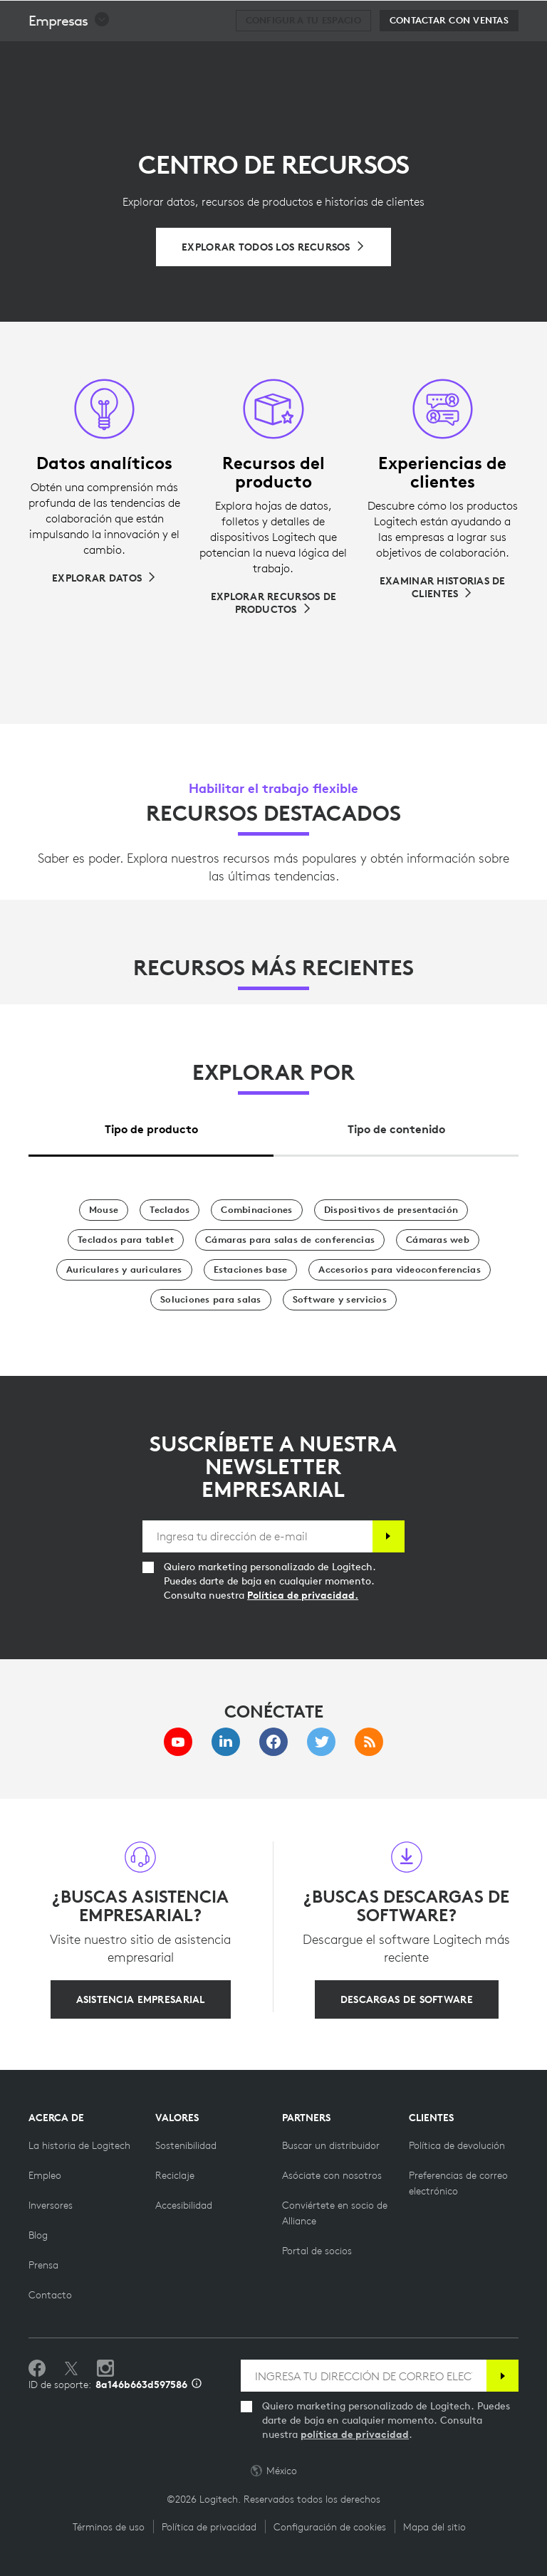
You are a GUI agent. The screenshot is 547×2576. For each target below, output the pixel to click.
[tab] (151, 1126)
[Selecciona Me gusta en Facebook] (37, 2369)
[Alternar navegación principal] (530, 17)
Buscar (448, 18)
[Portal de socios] (317, 2250)
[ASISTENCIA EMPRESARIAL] (141, 1999)
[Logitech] (103, 17)
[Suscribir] (389, 1536)
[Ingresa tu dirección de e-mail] (257, 1536)
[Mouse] (103, 1210)
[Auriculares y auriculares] (124, 1270)
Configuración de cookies (330, 2526)
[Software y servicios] (340, 1299)
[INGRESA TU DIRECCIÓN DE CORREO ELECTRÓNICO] (363, 2376)
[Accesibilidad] (183, 2205)
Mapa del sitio (434, 2526)
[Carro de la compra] (490, 17)
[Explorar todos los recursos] (273, 247)
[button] (69, 56)
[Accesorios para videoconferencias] (399, 1270)
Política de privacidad (209, 2526)
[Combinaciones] (256, 1210)
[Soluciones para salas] (210, 1299)
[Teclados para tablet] (126, 1240)
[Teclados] (169, 1210)
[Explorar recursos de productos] (273, 603)
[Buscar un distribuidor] (331, 2145)
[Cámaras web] (437, 1240)
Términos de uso (109, 2526)
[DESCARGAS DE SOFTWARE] (407, 1999)
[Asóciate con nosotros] (332, 2175)
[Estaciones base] (251, 1270)
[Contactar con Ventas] (449, 56)
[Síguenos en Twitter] (71, 2369)
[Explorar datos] (104, 578)
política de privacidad (355, 2434)
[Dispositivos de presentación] (391, 1210)
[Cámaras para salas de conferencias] (290, 1240)
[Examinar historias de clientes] (443, 587)
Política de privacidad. (302, 1595)
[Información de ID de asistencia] (197, 2384)
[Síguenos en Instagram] (105, 2369)
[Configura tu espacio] (303, 56)
